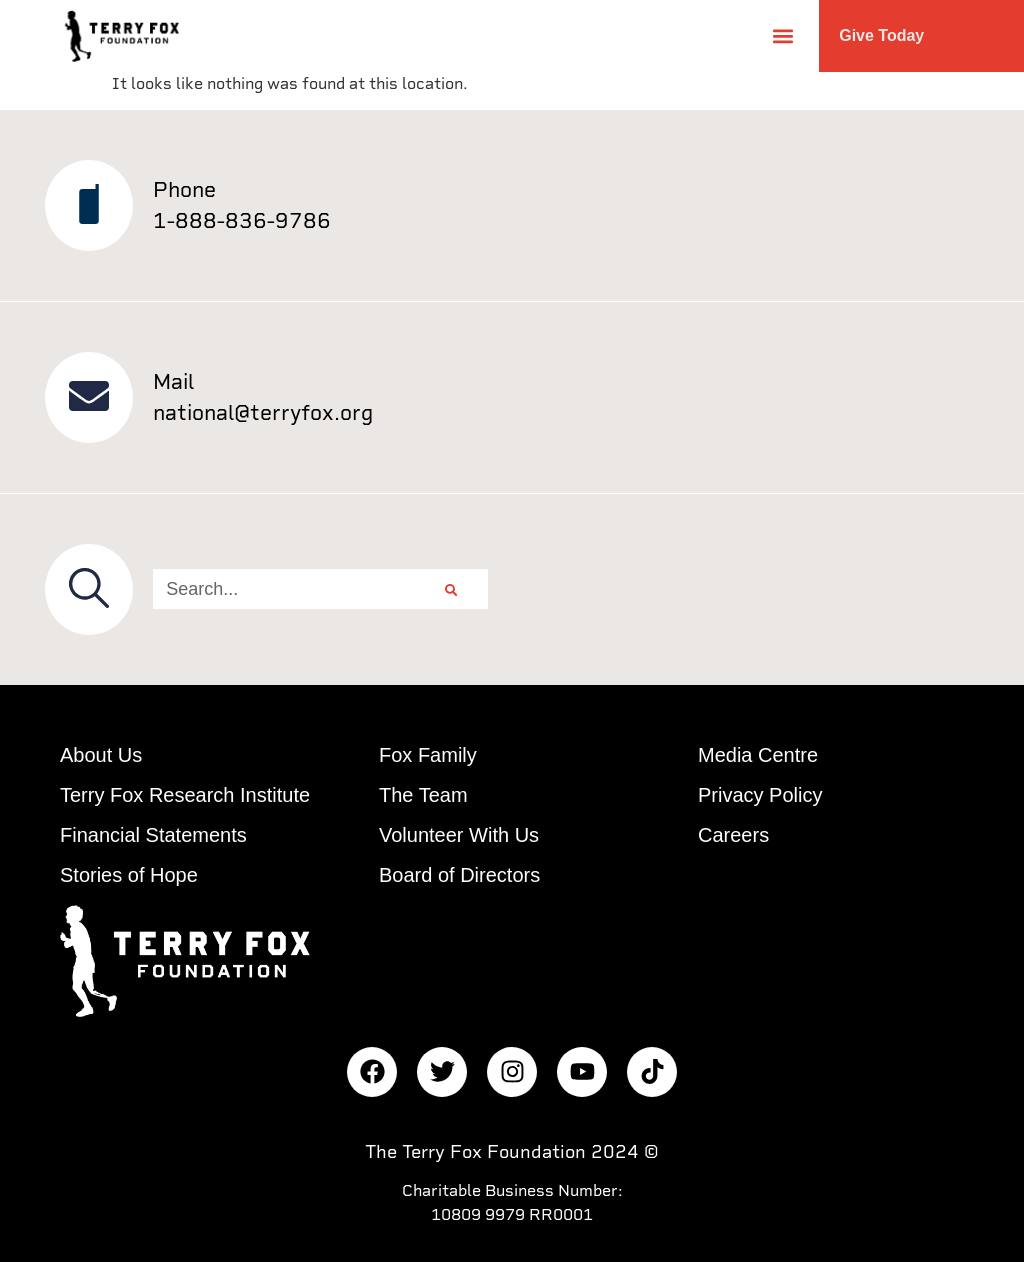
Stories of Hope (129, 875)
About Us (101, 755)
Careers (733, 835)
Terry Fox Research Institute (185, 795)
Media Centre (758, 755)
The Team (423, 795)
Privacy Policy (760, 795)
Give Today (881, 35)
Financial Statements (153, 835)
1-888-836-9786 (242, 220)
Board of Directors (459, 875)
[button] (782, 35)
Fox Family (428, 755)
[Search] (451, 589)
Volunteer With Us (459, 835)
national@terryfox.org (263, 412)
